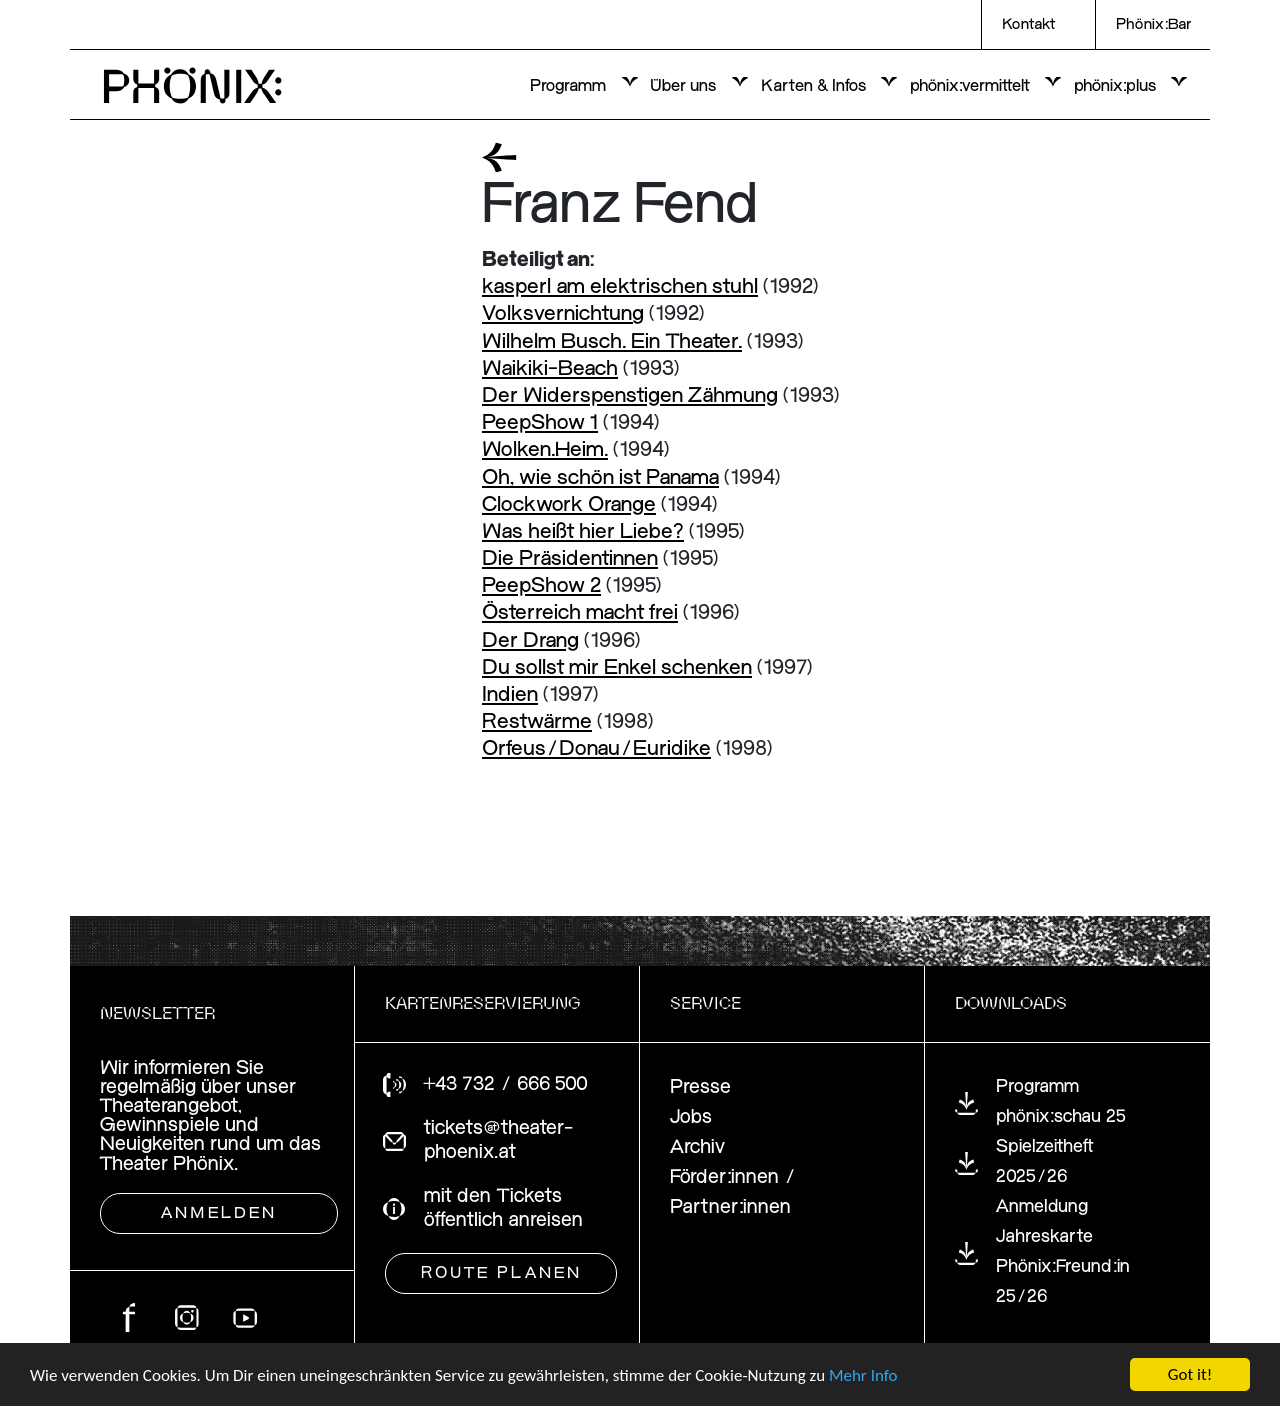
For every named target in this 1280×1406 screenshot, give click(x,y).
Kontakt (1028, 25)
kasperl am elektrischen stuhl (620, 287)
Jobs (691, 1117)
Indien (510, 695)
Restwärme (537, 722)
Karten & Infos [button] (815, 86)
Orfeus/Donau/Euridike (596, 749)
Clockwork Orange (569, 505)
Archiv (697, 1147)
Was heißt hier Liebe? (583, 532)
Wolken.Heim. (545, 450)
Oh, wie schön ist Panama (600, 478)
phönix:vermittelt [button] (972, 86)
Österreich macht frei (580, 613)
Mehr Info (863, 1375)
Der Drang (530, 641)
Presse (700, 1087)
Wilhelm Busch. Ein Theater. (612, 342)
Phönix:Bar (1153, 25)
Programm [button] (570, 86)
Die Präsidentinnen (570, 559)
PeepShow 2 (541, 586)
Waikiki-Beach (550, 369)
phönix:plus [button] (1117, 86)
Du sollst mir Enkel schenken (617, 668)
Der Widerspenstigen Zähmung (630, 396)
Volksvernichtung (563, 314)
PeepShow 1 (540, 423)
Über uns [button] (685, 86)
